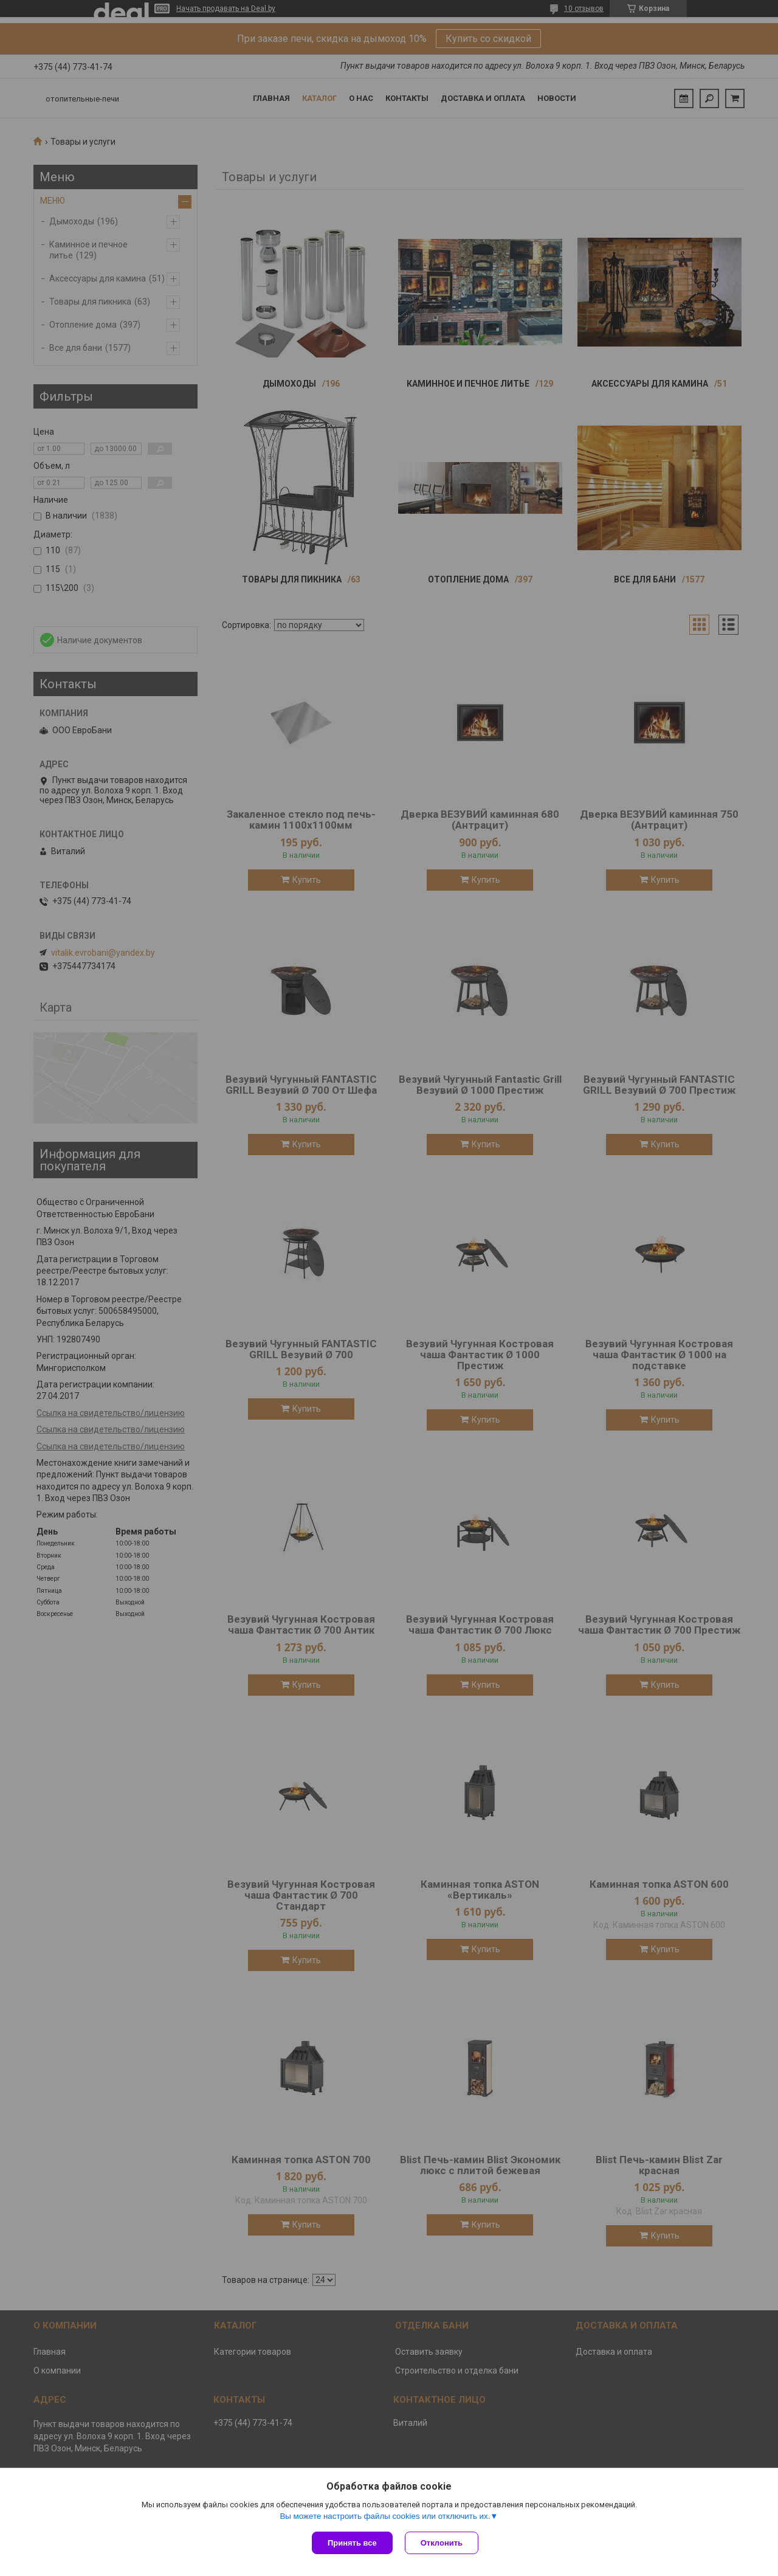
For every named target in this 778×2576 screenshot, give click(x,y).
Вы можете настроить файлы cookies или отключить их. (385, 2516)
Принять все (352, 2542)
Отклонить (442, 2542)
